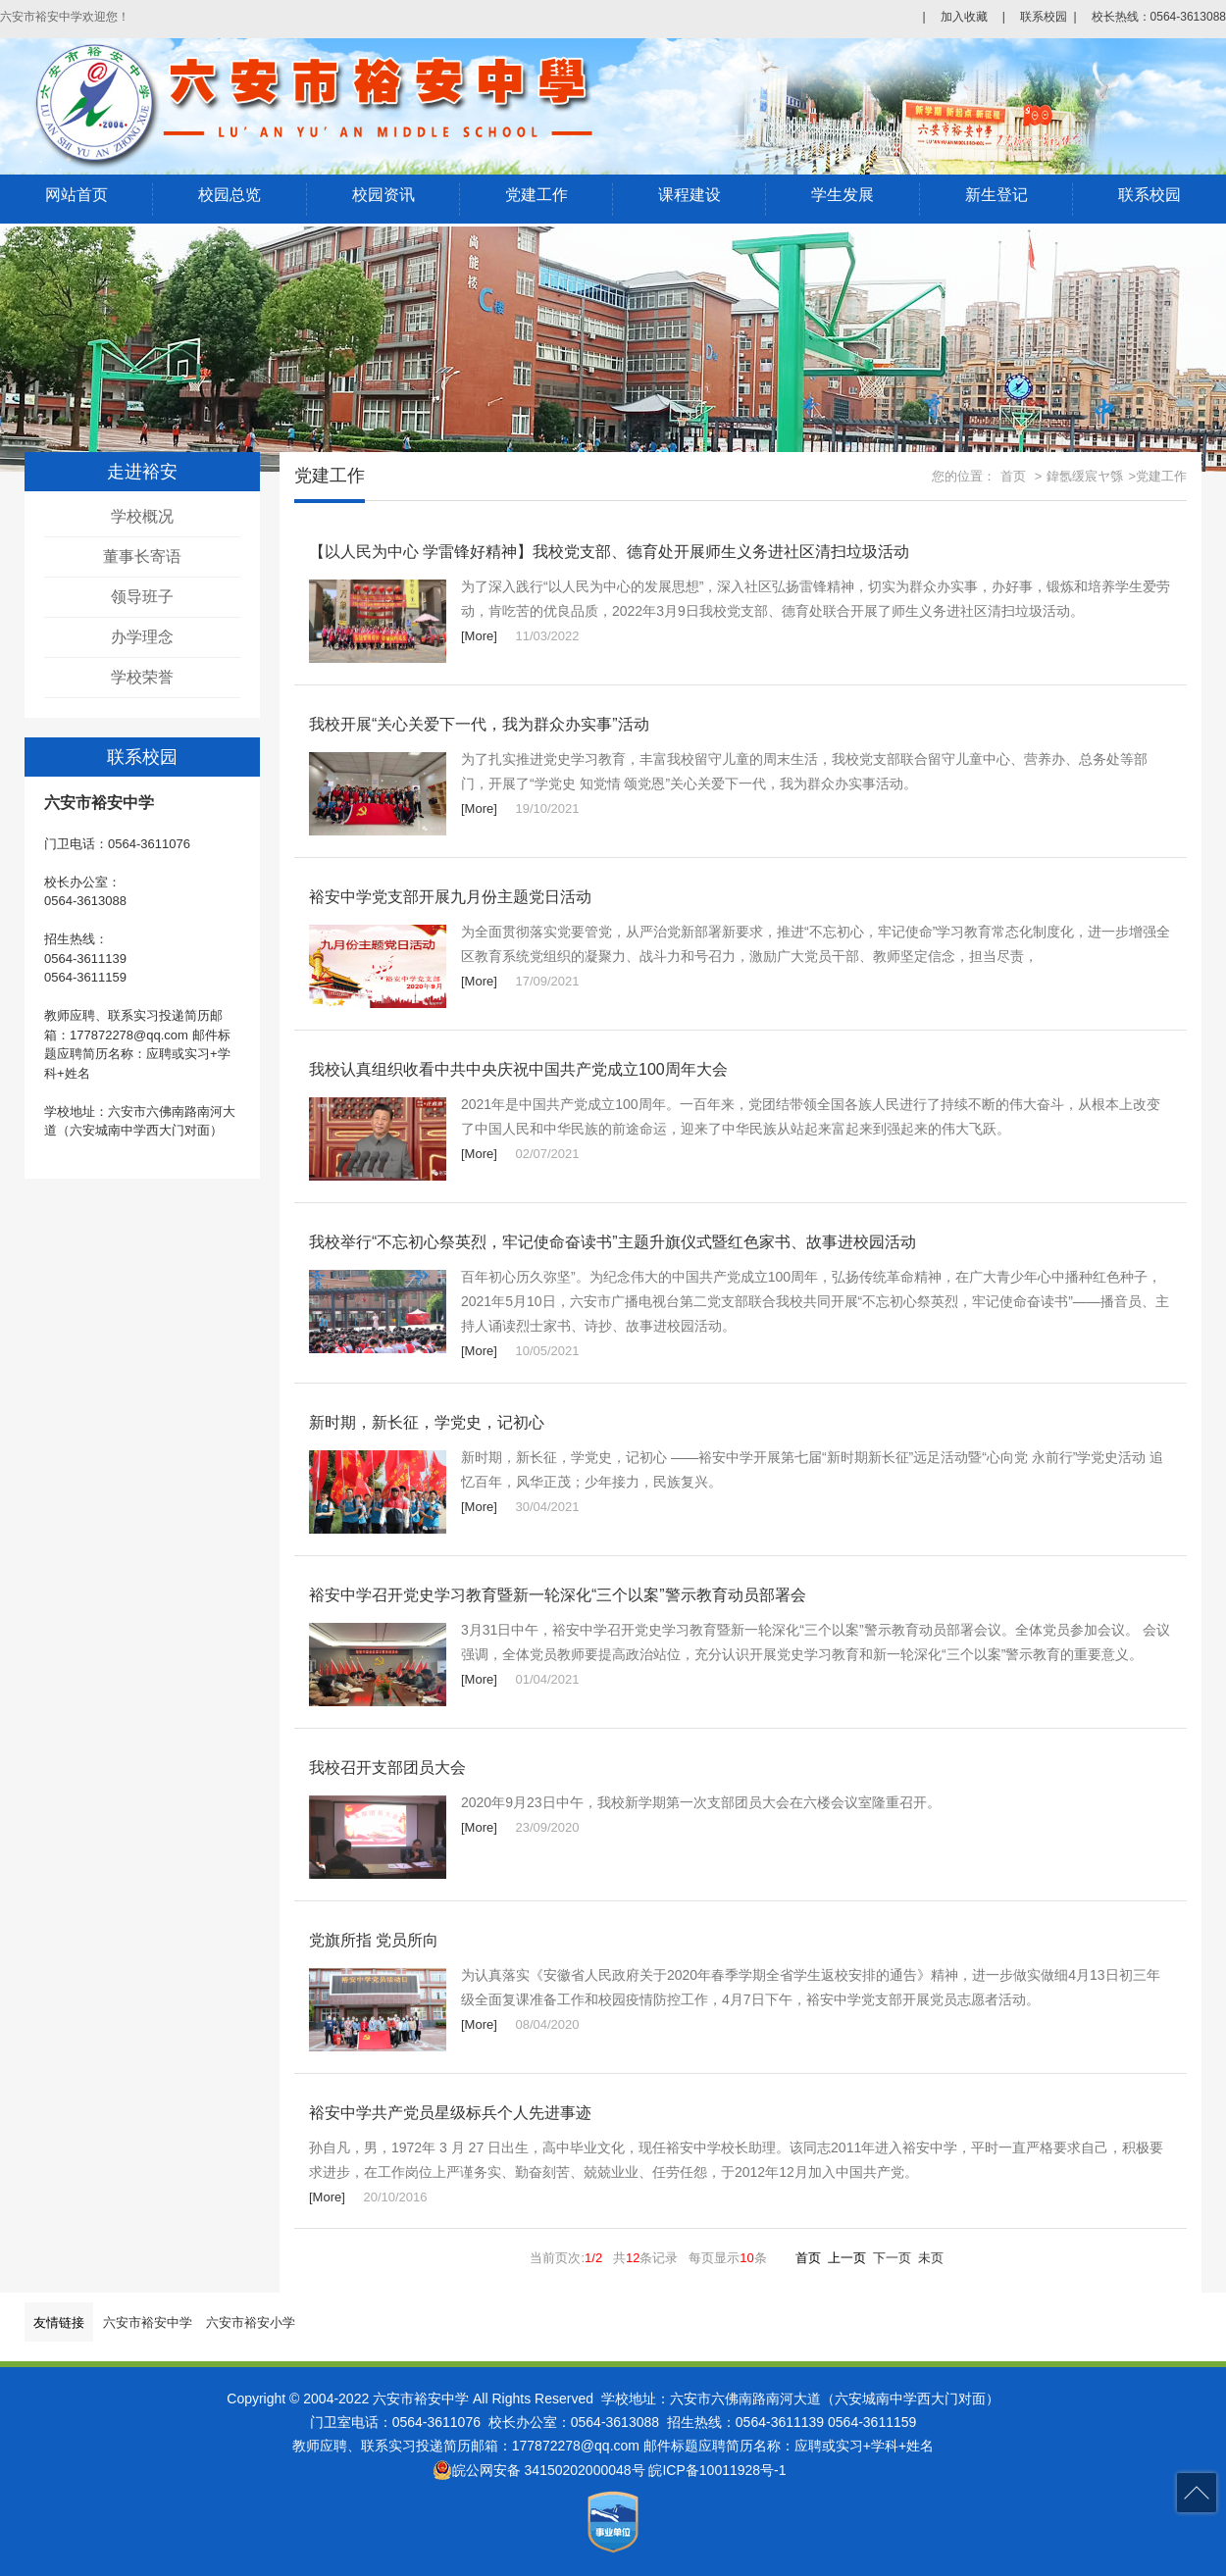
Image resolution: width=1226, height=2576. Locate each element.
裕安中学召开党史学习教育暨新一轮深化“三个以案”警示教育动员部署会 (557, 1595)
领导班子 (142, 596)
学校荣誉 (142, 677)
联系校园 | (1048, 17)
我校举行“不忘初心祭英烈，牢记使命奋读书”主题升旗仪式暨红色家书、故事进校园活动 (612, 1242)
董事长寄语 (142, 556)
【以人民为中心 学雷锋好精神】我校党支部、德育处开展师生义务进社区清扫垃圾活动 (609, 551)
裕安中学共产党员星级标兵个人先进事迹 (450, 2112)
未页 (931, 2257)
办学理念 (142, 637)
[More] (479, 636)
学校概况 (142, 516)
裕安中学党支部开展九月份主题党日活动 (450, 896)
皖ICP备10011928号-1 (717, 2470)
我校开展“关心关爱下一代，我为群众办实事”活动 (479, 724)
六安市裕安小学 (250, 2322)
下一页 (892, 2257)
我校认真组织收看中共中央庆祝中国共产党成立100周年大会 (518, 1069)
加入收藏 (964, 17)
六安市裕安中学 (147, 2322)
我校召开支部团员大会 (387, 1767)
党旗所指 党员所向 (373, 1940)
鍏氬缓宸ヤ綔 (1085, 476)
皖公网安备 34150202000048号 (539, 2470)
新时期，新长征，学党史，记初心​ (426, 1422)
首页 (1013, 476)
